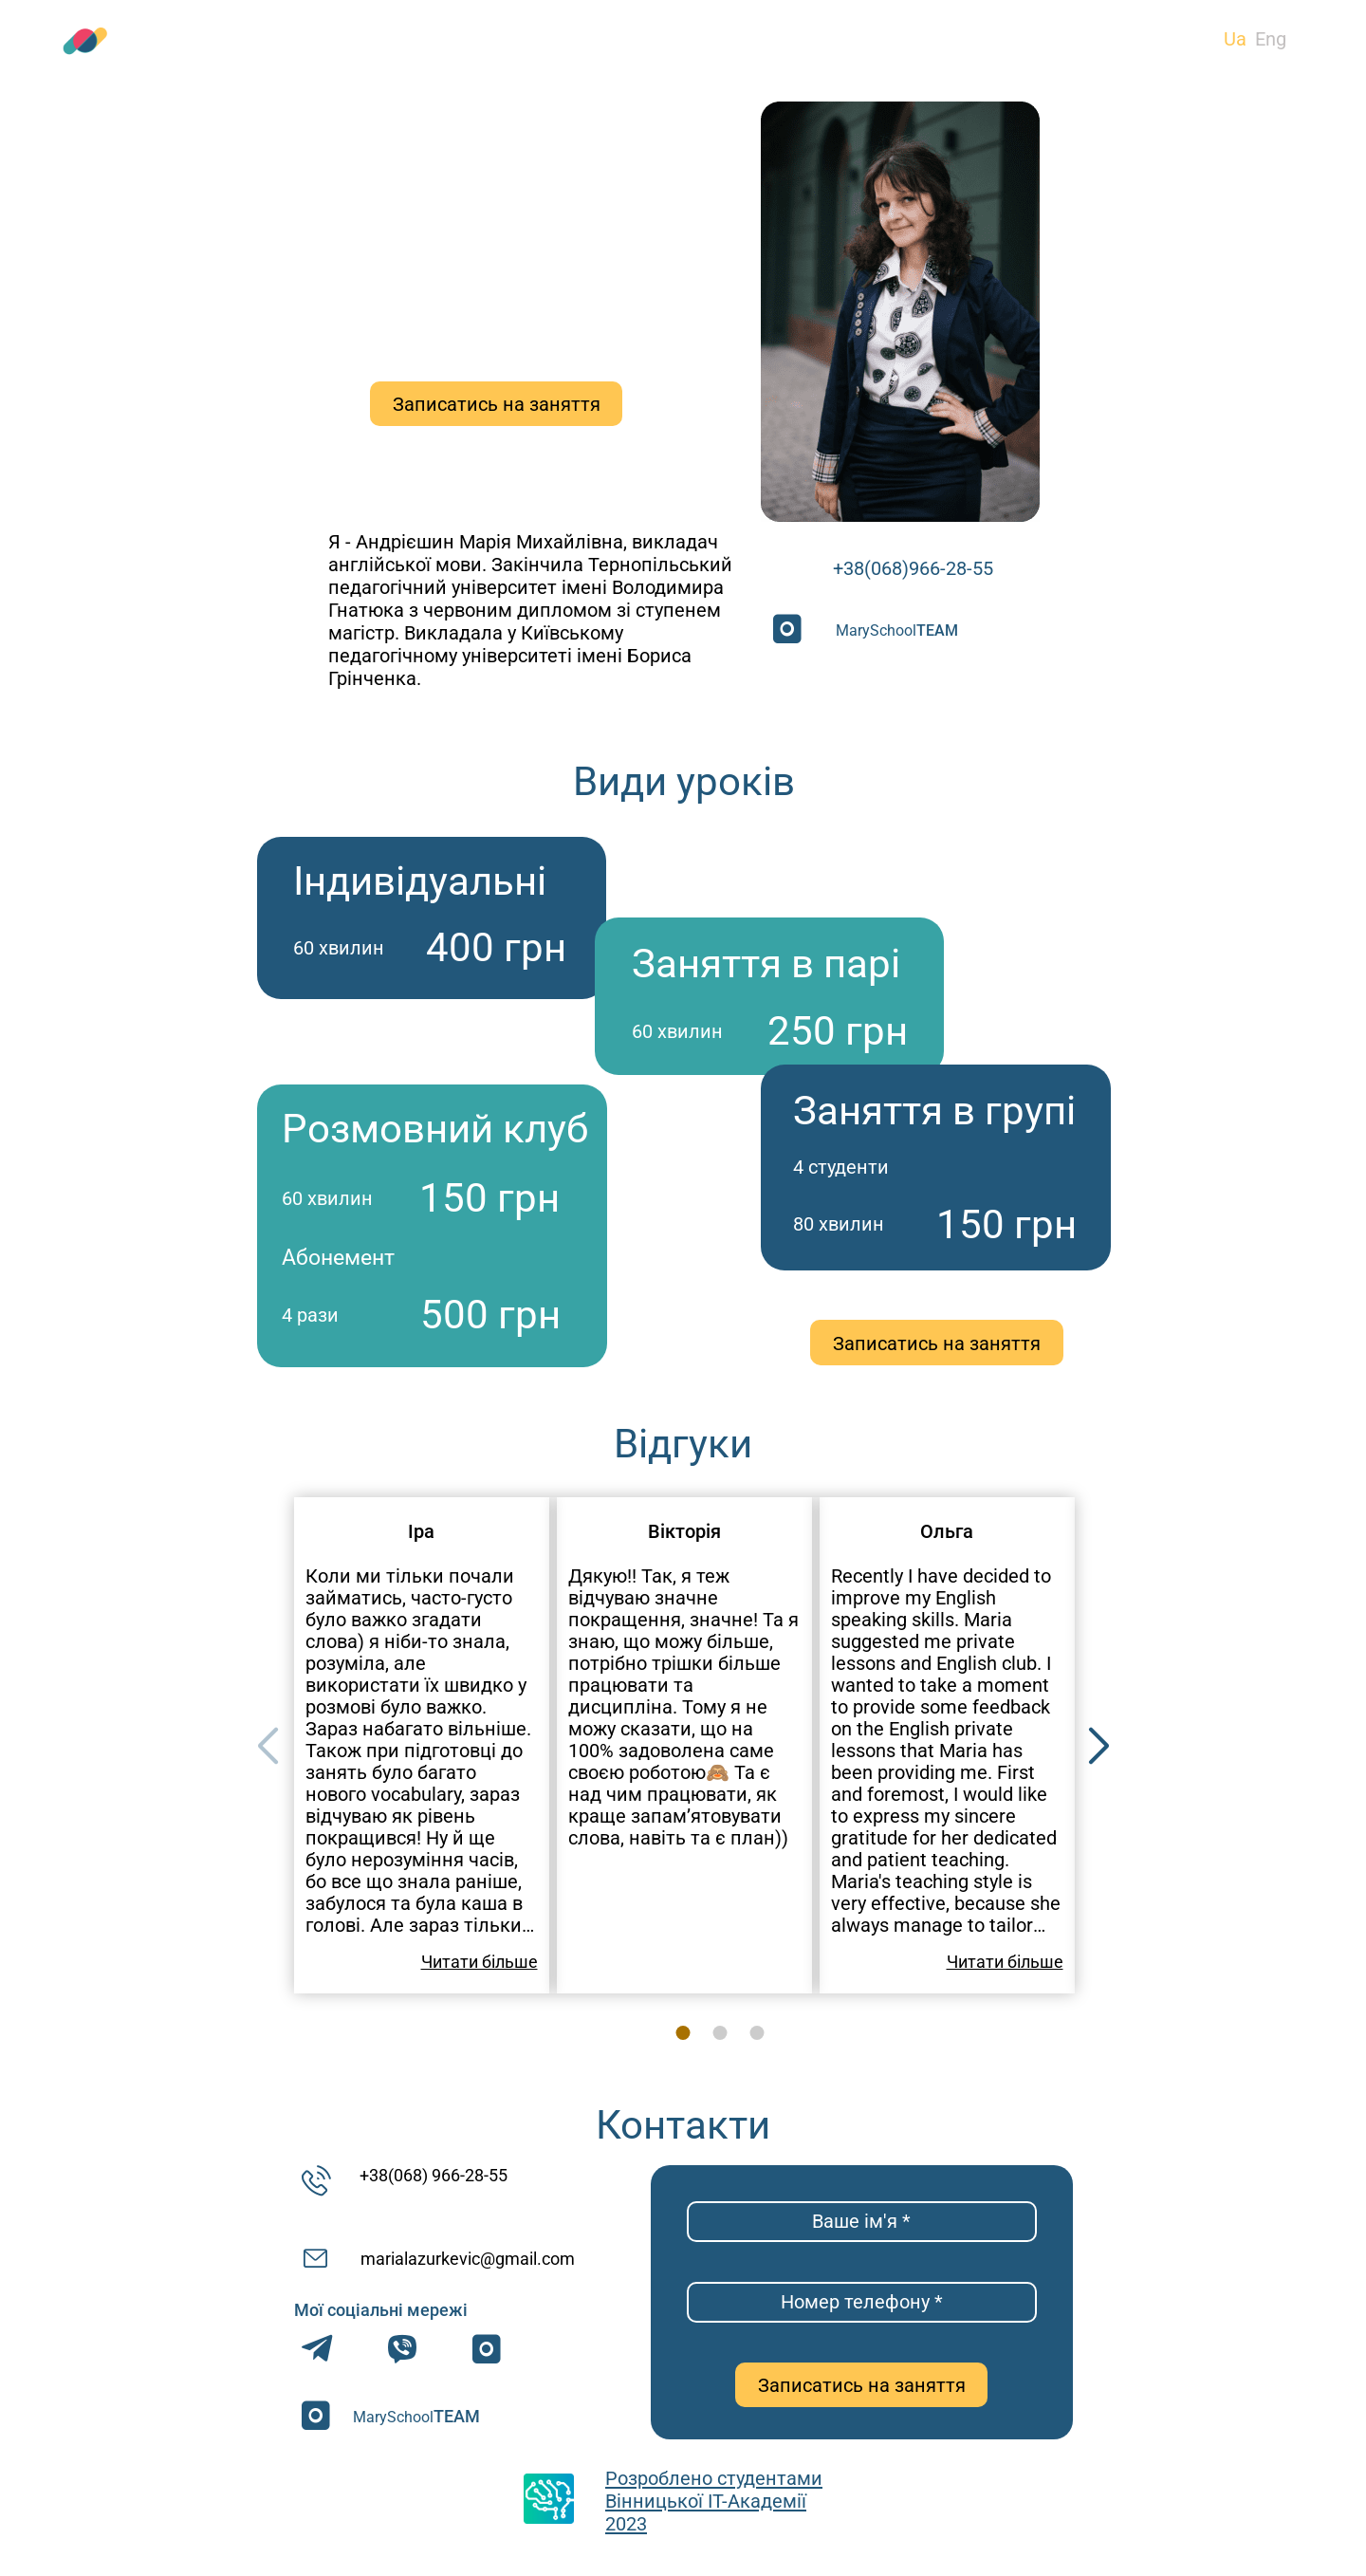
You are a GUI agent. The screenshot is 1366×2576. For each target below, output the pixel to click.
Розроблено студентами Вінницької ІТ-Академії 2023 (713, 2501)
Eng (1270, 39)
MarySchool (897, 630)
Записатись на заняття (496, 404)
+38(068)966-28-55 (913, 568)
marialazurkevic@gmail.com (467, 2259)
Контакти (1073, 40)
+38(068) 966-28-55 (434, 2175)
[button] (1099, 1747)
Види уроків (362, 40)
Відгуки (723, 40)
